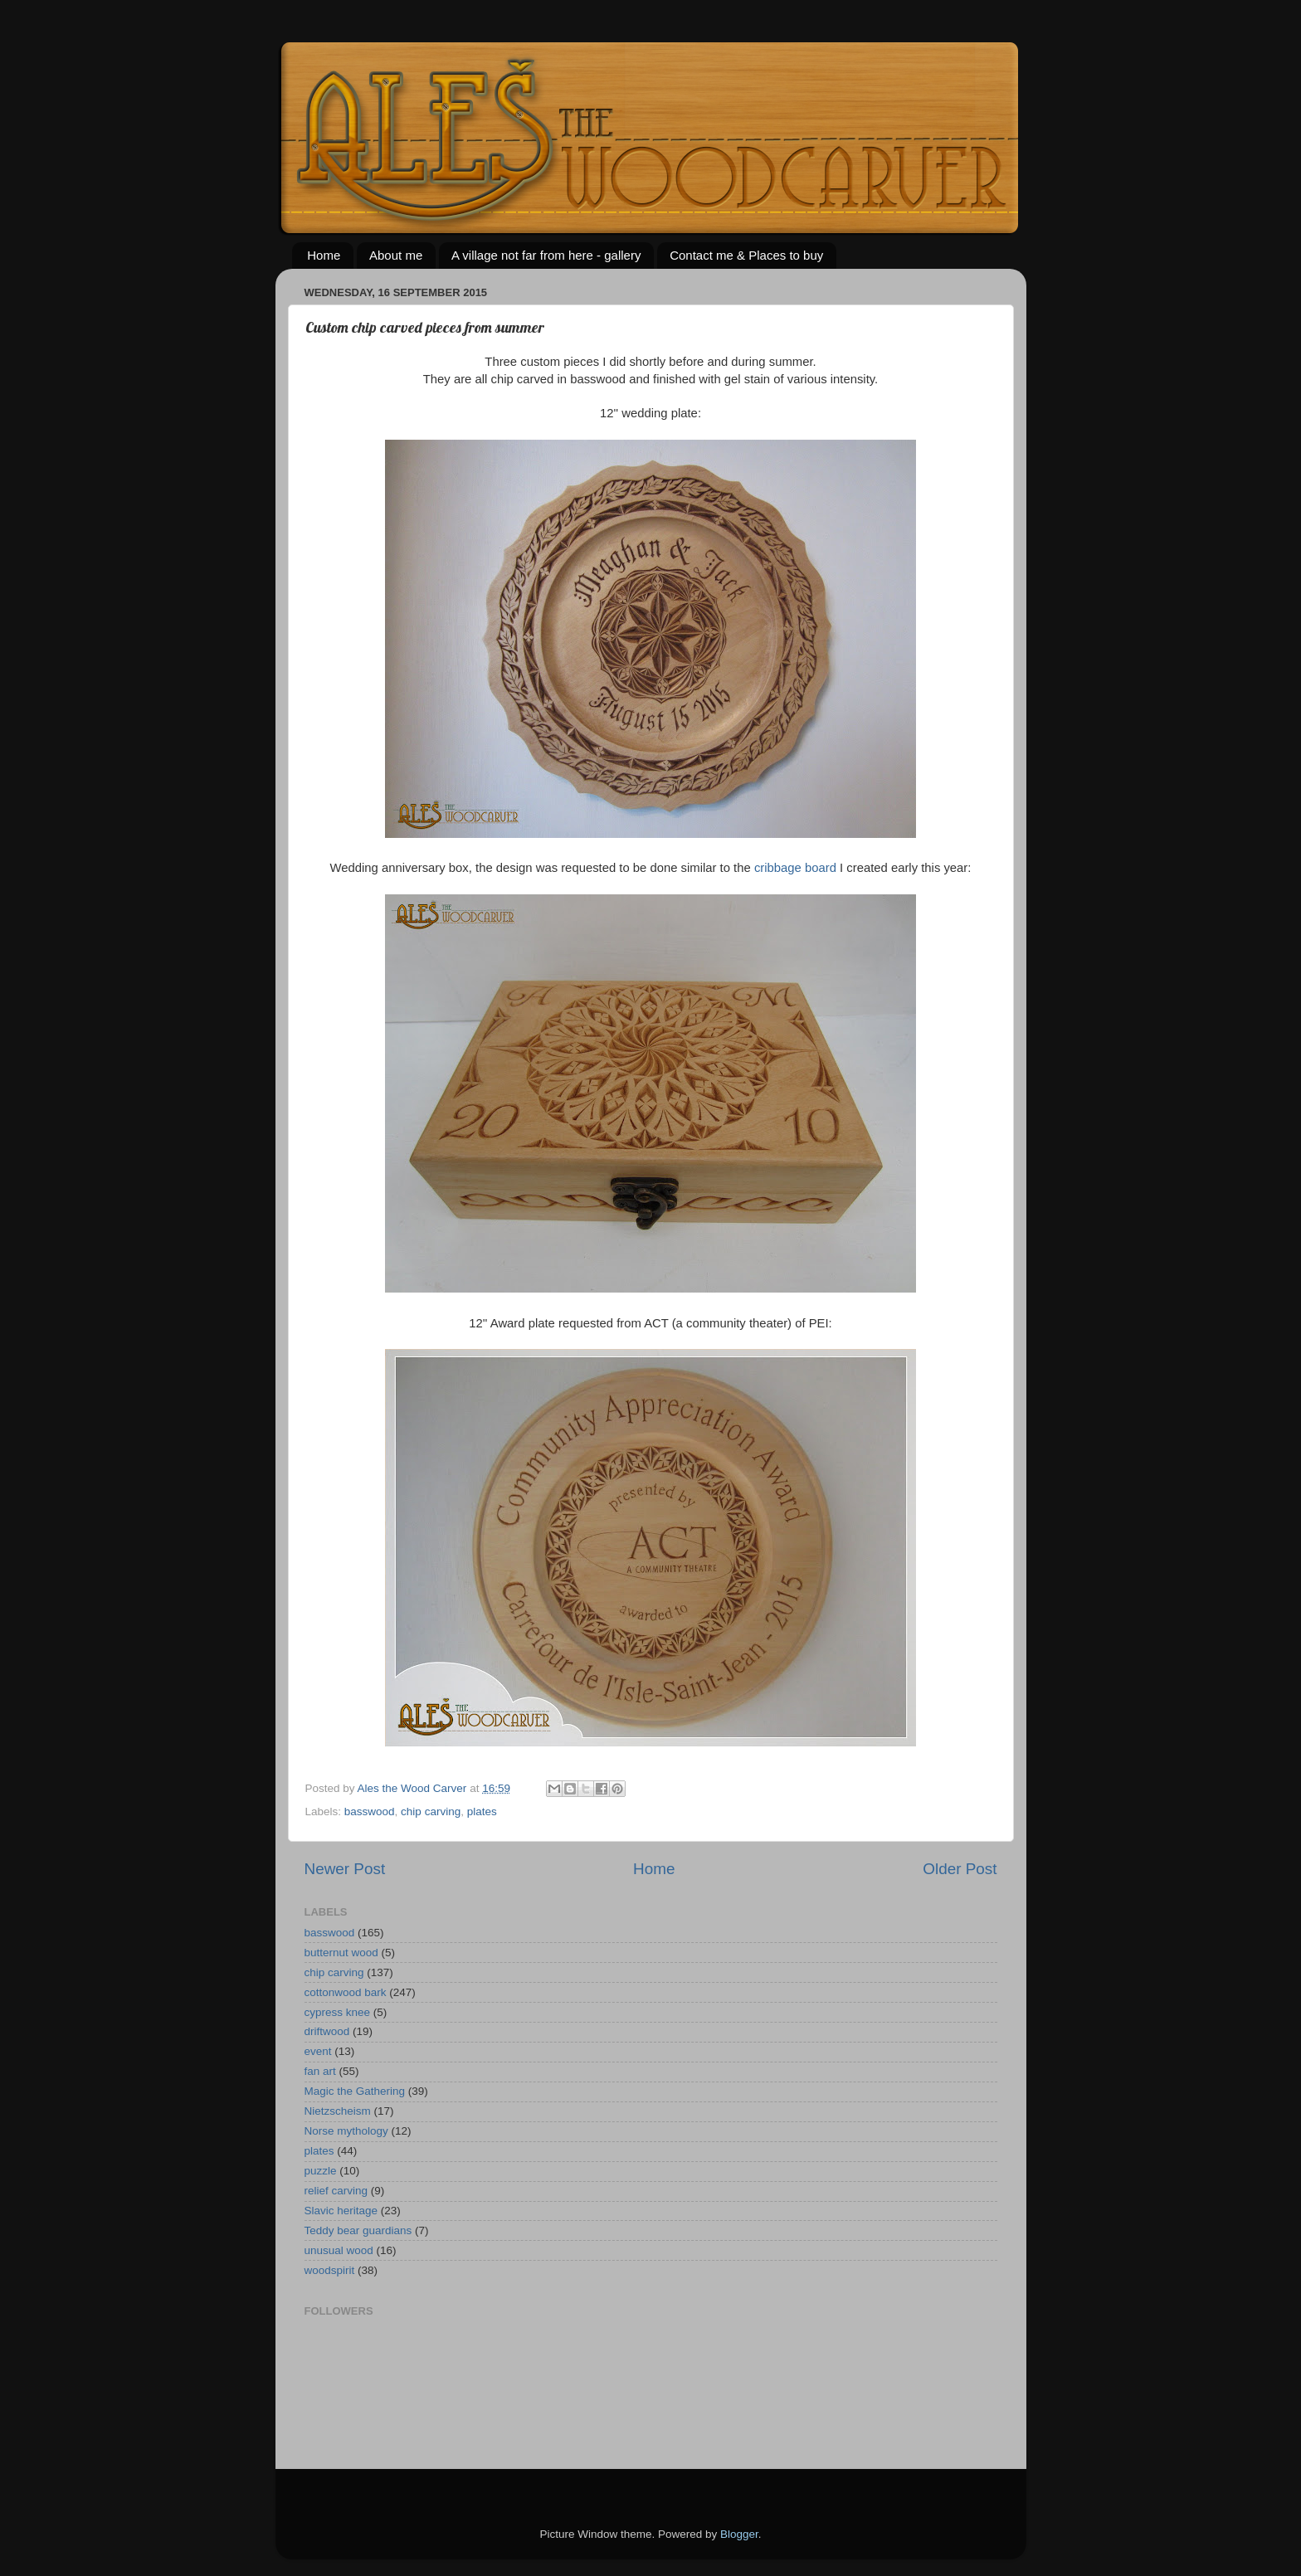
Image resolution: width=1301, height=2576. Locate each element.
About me (395, 255)
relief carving (336, 2190)
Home (323, 255)
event (318, 2051)
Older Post (959, 1868)
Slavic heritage (341, 2210)
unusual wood (339, 2250)
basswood (369, 1811)
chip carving (430, 1811)
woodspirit (330, 2270)
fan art (320, 2071)
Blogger (739, 2534)
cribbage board (795, 867)
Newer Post (345, 1868)
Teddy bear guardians (358, 2230)
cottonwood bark (346, 1992)
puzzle (321, 2171)
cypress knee (338, 2012)
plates (482, 1811)
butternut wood (341, 1952)
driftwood (327, 2031)
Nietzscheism (338, 2111)
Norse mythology (346, 2131)
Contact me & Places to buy (746, 255)
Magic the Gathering (355, 2091)
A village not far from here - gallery (546, 255)
